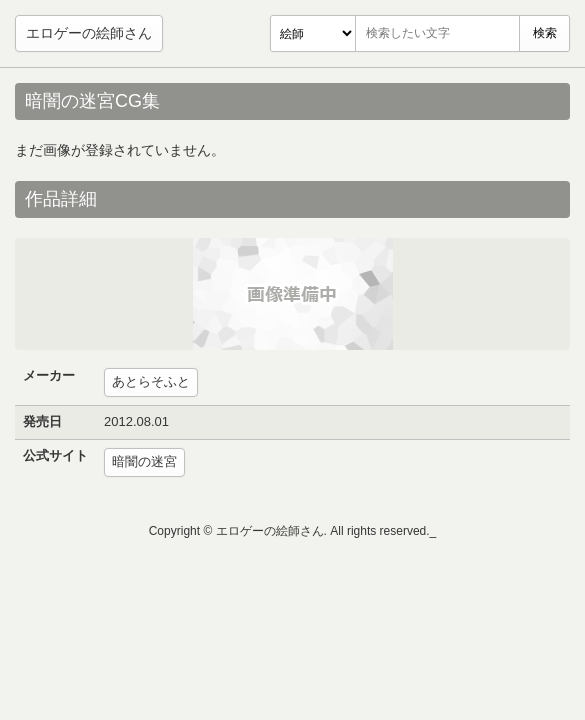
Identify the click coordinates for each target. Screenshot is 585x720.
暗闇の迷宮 (144, 461)
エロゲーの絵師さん (89, 33)
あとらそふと (151, 381)
